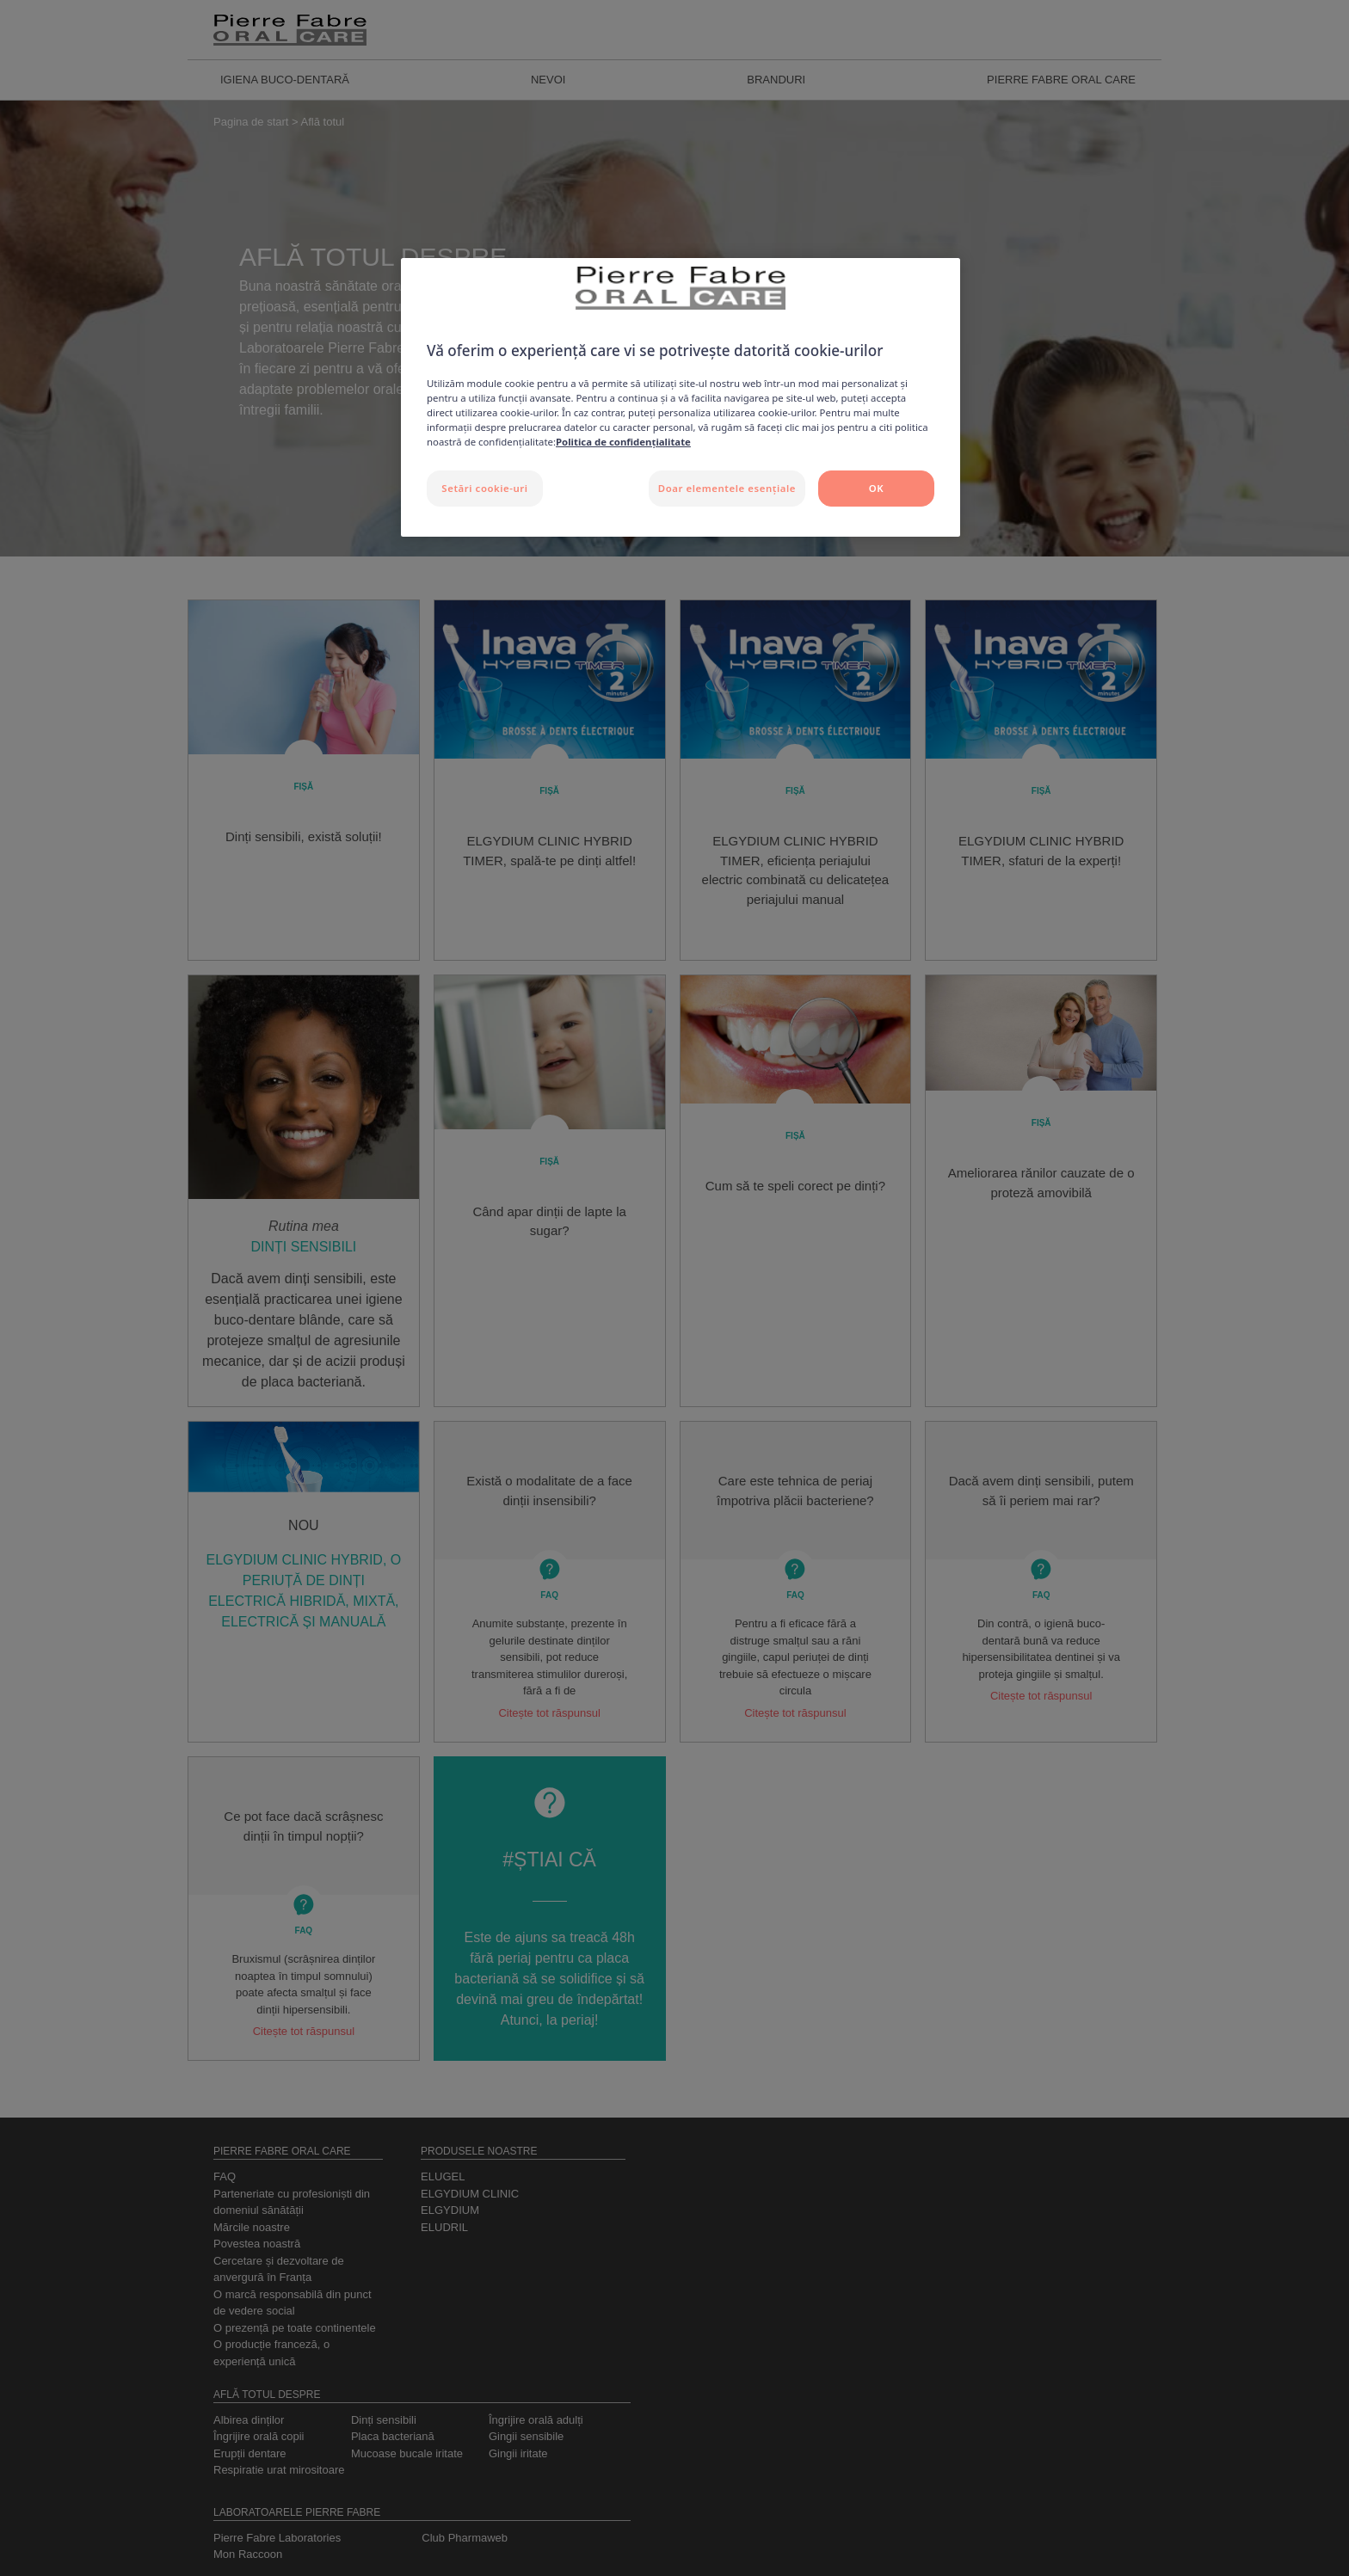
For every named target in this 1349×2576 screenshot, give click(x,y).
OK (876, 488)
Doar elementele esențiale (727, 488)
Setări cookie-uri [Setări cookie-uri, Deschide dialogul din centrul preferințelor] (484, 488)
